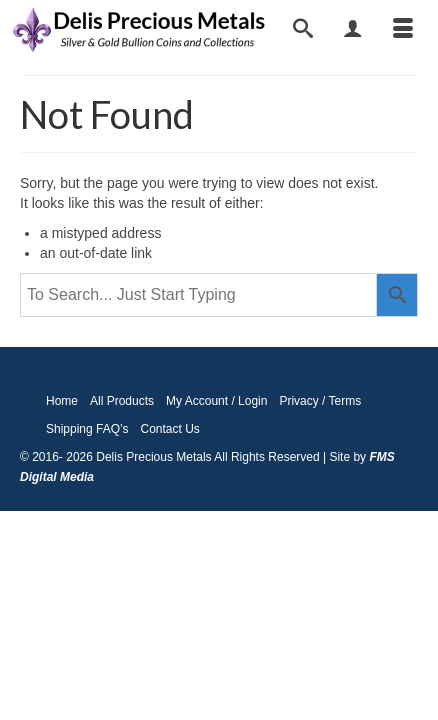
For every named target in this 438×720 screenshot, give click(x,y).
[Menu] (403, 30)
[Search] (303, 30)
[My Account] (353, 30)
